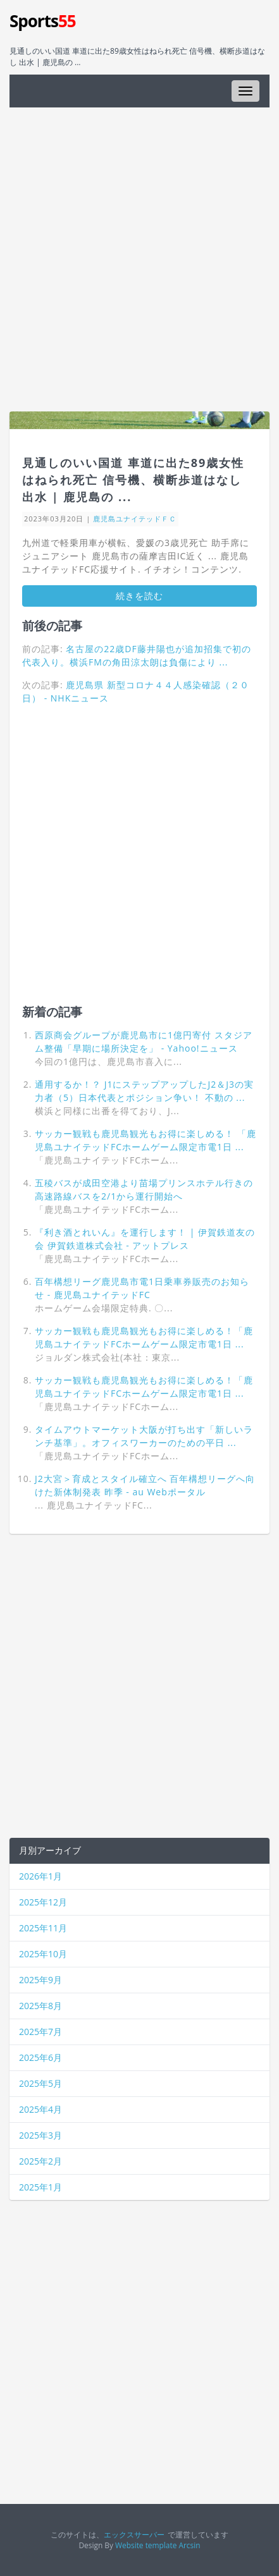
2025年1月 (40, 2187)
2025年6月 (40, 2057)
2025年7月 (40, 2032)
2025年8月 (40, 2006)
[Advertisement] (139, 259)
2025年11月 (43, 1928)
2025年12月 (43, 1902)
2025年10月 (43, 1954)
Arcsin (189, 2545)
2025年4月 (40, 2109)
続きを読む (139, 596)
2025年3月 (40, 2135)
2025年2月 (40, 2161)
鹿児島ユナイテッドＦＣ (135, 518)
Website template (146, 2545)
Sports (42, 20)
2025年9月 (40, 1980)
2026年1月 (40, 1876)
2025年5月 (40, 2083)
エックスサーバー (134, 2534)
